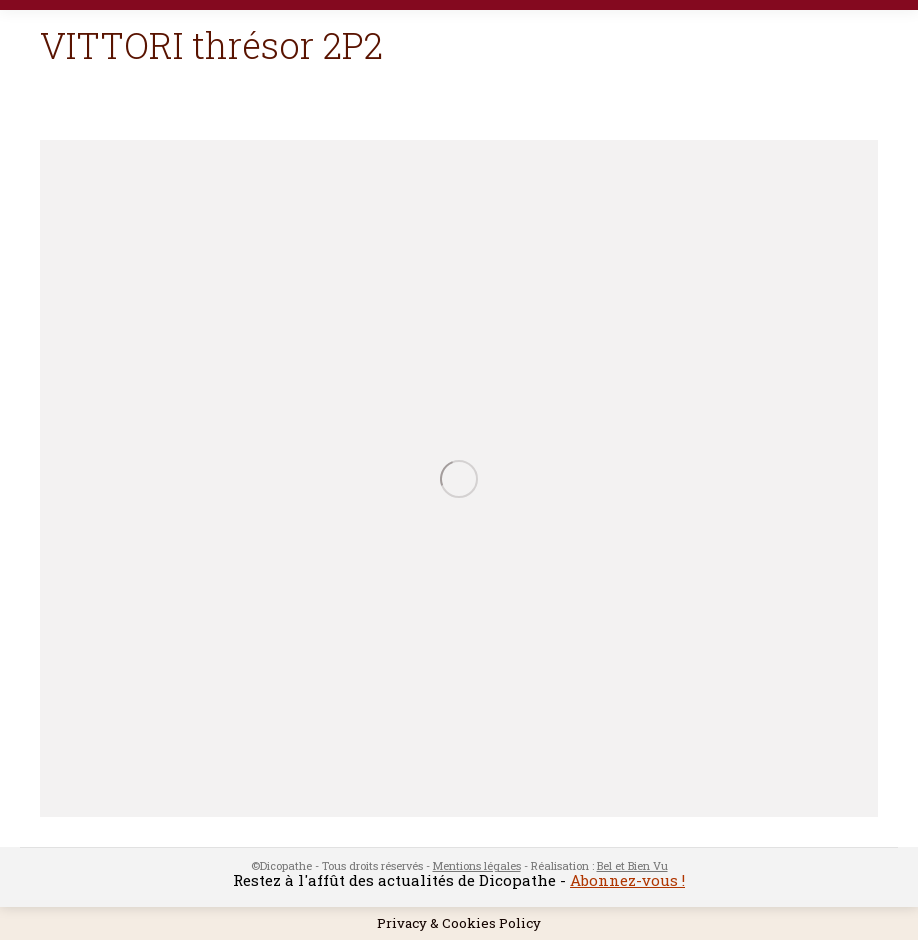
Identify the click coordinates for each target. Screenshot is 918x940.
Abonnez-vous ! (627, 880)
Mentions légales (477, 865)
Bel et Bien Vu (632, 865)
